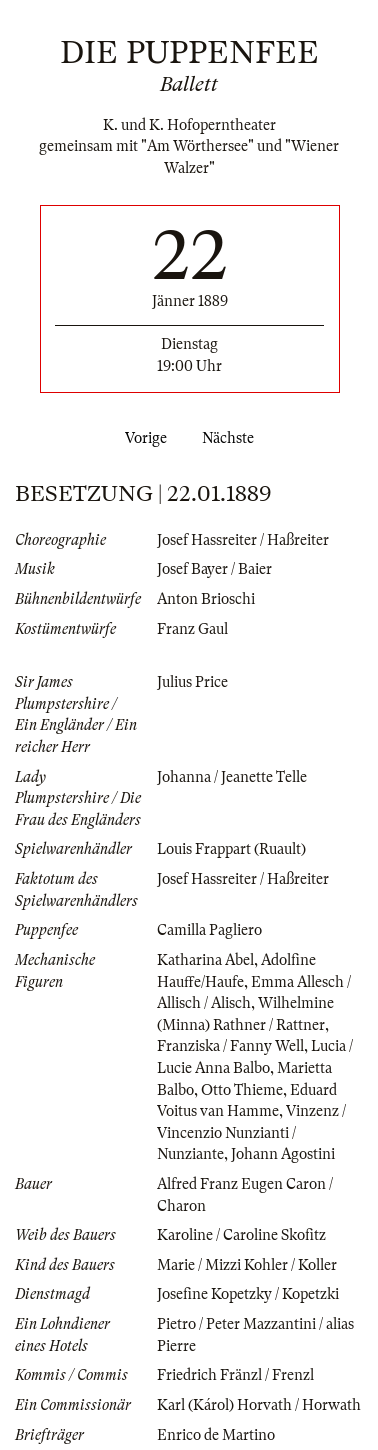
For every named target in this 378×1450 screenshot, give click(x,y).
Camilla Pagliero (209, 930)
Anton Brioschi (206, 599)
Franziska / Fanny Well (230, 1046)
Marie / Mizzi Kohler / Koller (247, 1265)
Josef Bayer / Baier (214, 569)
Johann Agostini (283, 1154)
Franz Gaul (192, 629)
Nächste (232, 438)
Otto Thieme (242, 1090)
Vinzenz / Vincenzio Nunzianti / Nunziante (251, 1132)
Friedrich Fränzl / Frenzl (235, 1375)
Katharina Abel (205, 960)
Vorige (142, 438)
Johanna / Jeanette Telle (232, 777)
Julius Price (192, 682)
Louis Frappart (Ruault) (231, 849)
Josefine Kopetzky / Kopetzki (248, 1294)
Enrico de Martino (216, 1435)
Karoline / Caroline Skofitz (241, 1235)
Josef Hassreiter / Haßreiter (243, 540)
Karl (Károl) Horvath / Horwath (259, 1405)
